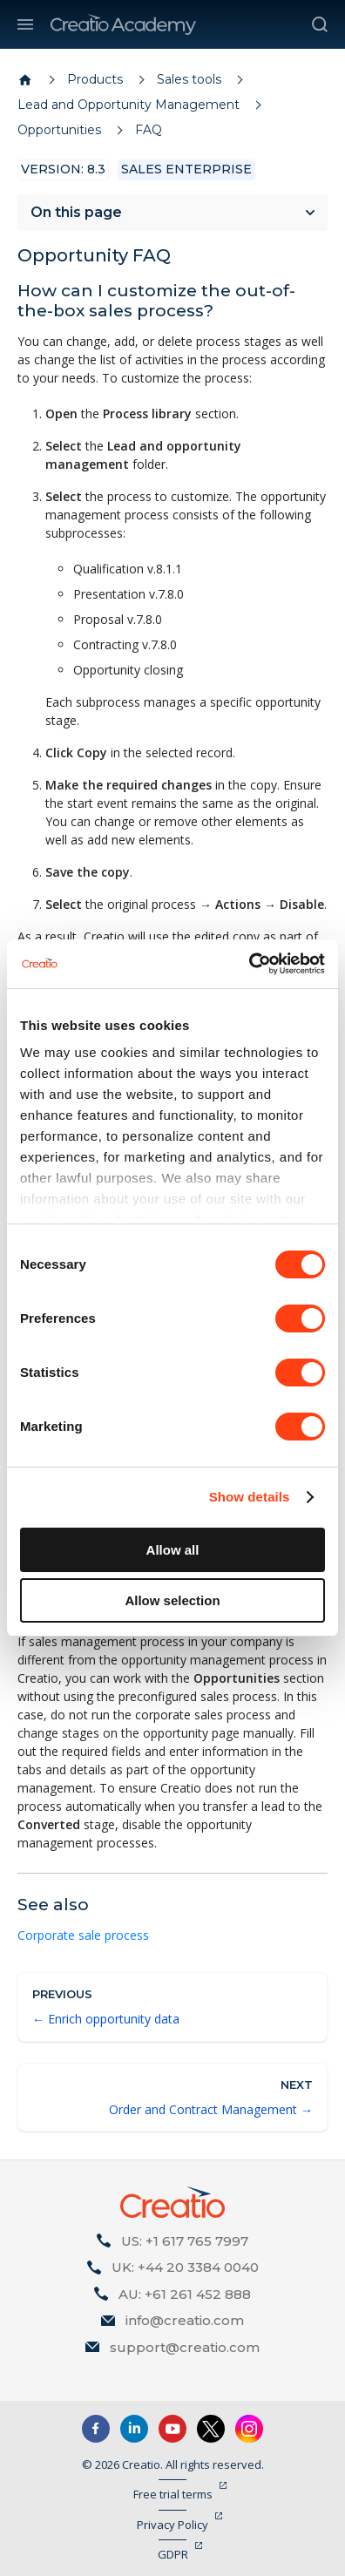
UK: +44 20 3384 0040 (185, 2267)
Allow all (173, 1549)
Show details (249, 1496)
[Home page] (25, 80)
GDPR (173, 2554)
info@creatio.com (184, 2320)
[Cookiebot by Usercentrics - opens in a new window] (248, 963)
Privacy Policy (172, 2524)
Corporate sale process (83, 1935)
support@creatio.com (185, 2347)
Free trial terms (173, 2494)
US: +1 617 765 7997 (184, 2241)
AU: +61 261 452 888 (184, 2294)
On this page (76, 212)
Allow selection (172, 1600)
